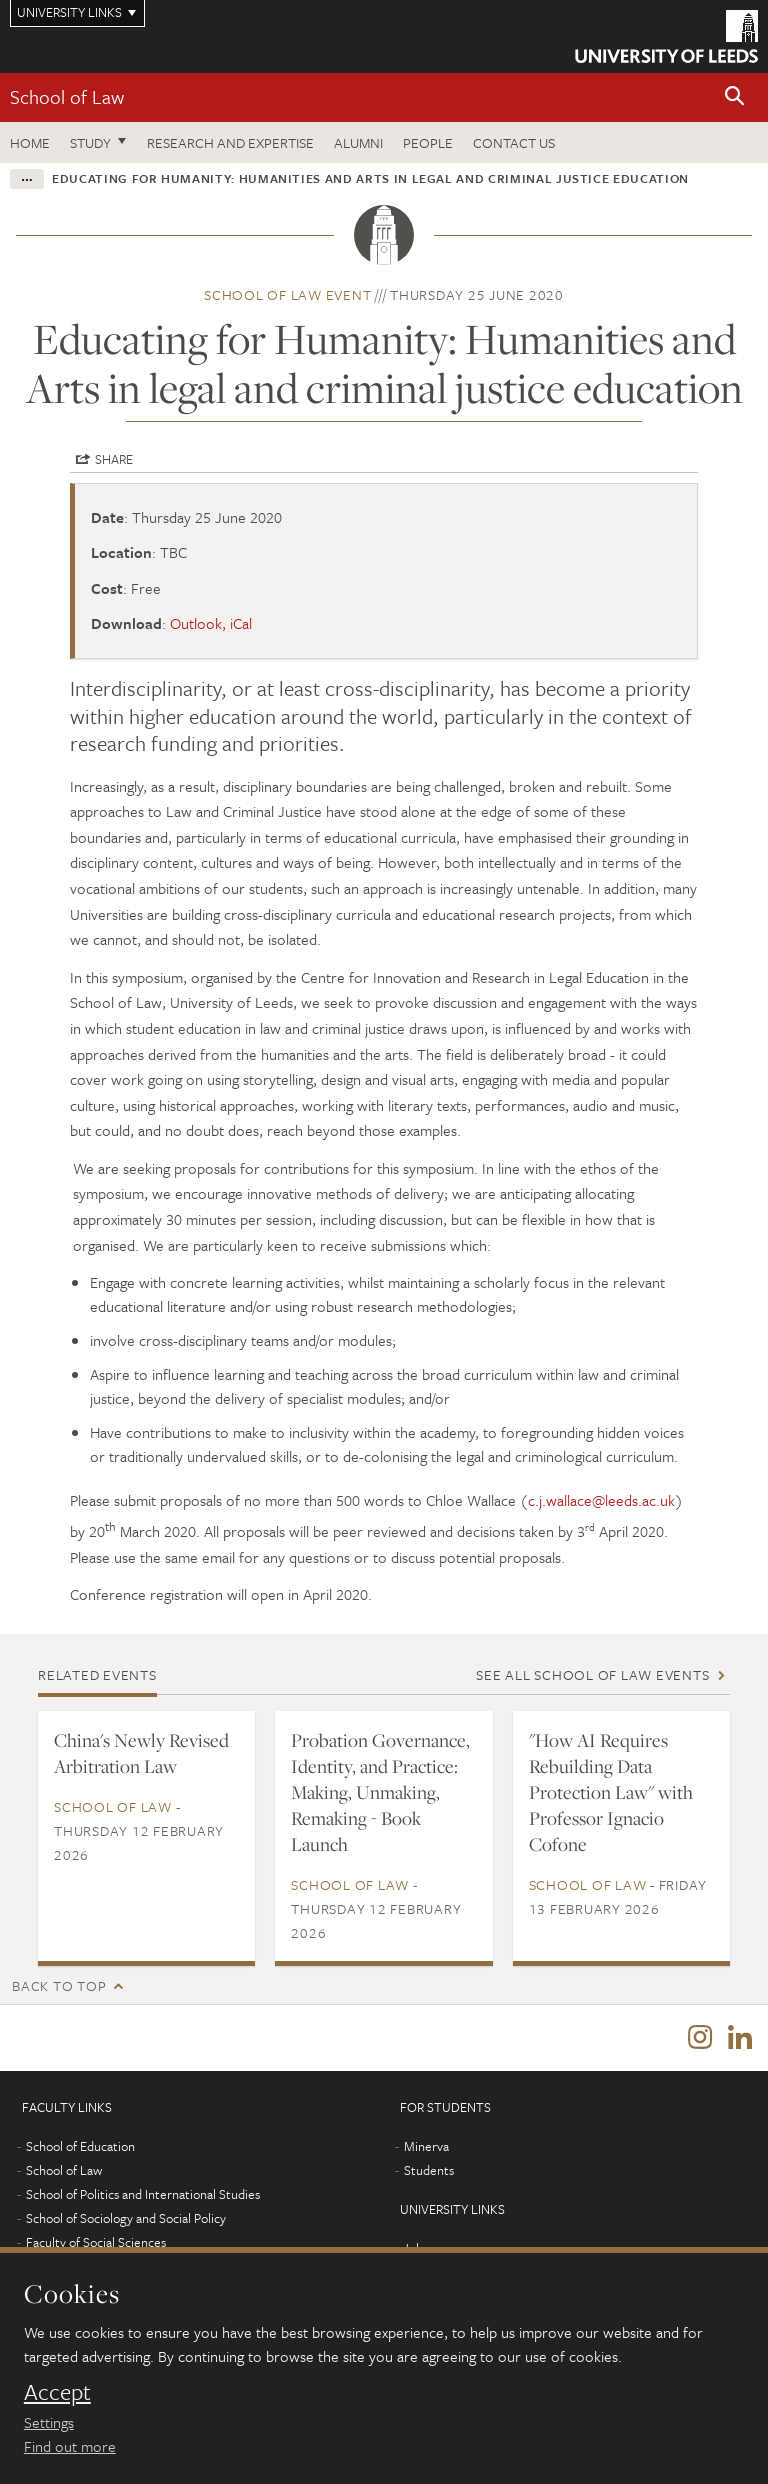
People (428, 142)
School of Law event (287, 294)
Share (114, 459)
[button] (735, 97)
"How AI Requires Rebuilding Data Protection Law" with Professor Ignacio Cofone (611, 1792)
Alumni (358, 142)
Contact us (514, 142)
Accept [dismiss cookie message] (57, 2392)
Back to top (59, 1985)
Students (429, 2170)
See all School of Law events (592, 1674)
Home (30, 142)
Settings (49, 2422)
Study (90, 142)
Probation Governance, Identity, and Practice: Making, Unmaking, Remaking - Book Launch (380, 1792)
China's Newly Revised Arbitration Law (141, 1753)
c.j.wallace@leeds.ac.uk (601, 1500)
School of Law (67, 96)
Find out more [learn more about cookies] (70, 2446)
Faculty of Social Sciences (96, 2242)
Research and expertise (230, 142)
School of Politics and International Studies (143, 2194)
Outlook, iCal (211, 623)
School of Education (80, 2146)
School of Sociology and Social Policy (126, 2218)
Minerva (426, 2146)
